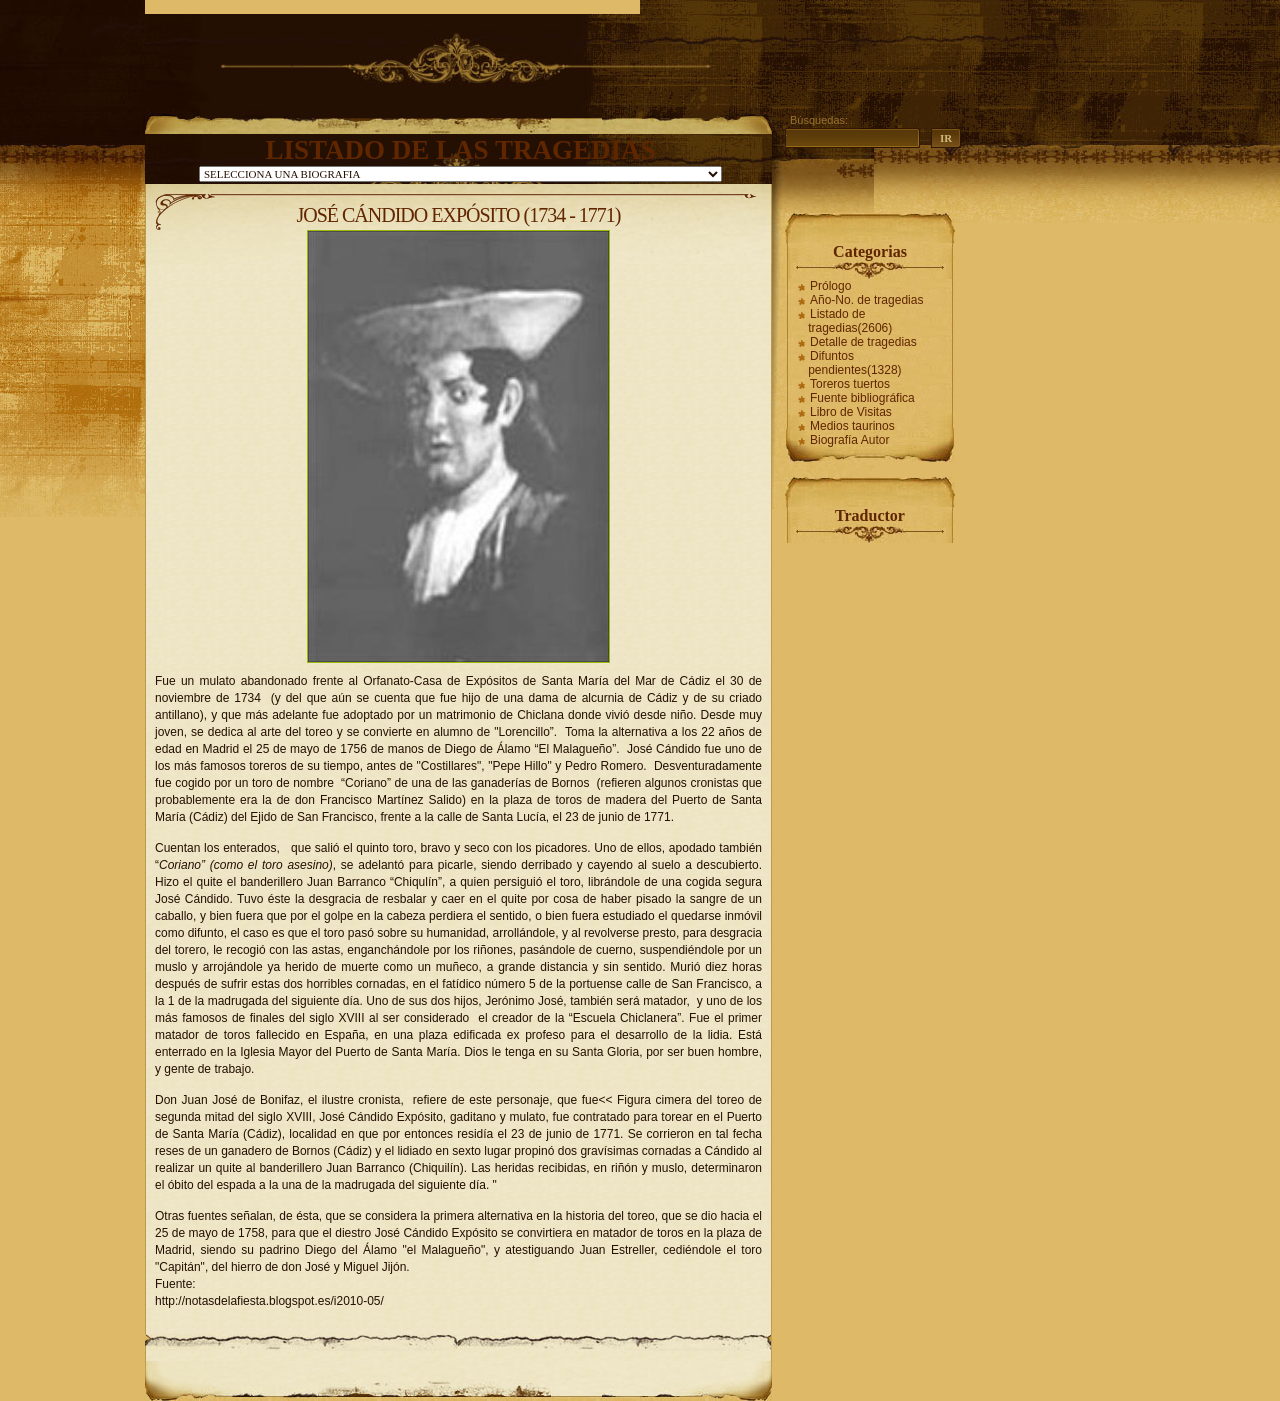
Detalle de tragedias (863, 342)
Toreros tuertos (850, 384)
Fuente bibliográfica (862, 398)
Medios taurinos (852, 426)
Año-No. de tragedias (866, 300)
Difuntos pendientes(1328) (854, 363)
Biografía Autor (849, 440)
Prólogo (830, 286)
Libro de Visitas (851, 412)
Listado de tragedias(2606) (850, 321)
